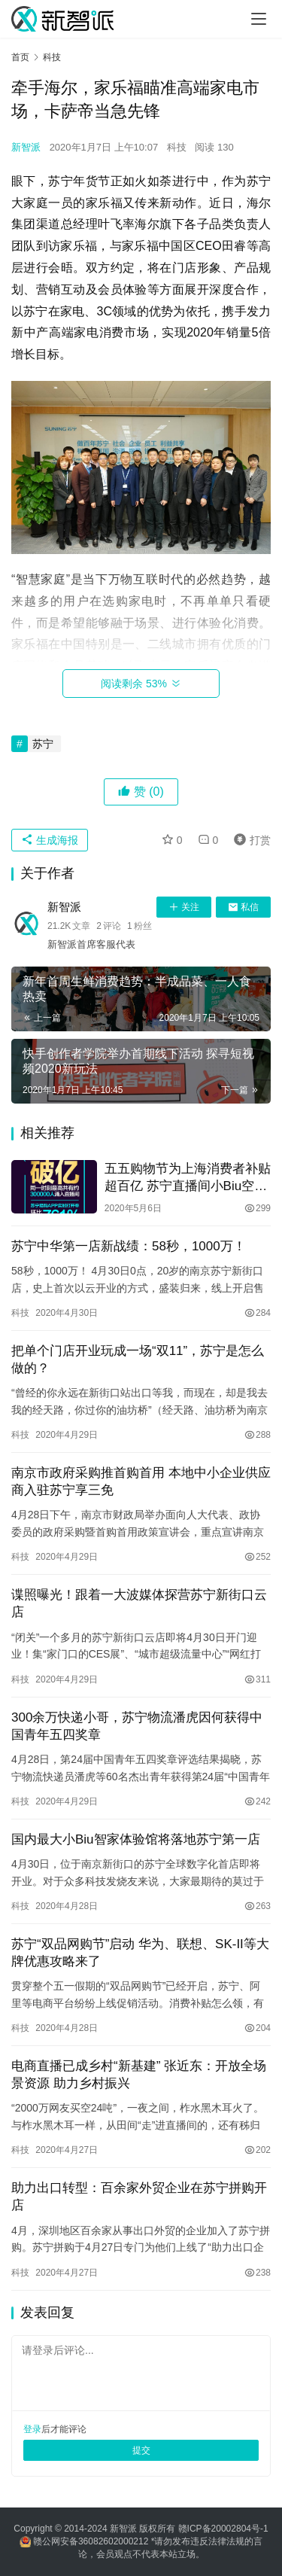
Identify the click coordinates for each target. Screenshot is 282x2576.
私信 (243, 907)
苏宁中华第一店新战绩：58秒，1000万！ (128, 1246)
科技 (176, 147)
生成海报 (49, 840)
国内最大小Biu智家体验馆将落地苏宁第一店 (135, 1839)
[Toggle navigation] (258, 18)
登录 (32, 2429)
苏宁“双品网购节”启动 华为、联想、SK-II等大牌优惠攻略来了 (140, 1953)
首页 (20, 57)
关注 (183, 907)
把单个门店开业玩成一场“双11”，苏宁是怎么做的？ (137, 1359)
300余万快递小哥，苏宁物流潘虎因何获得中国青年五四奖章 (136, 1726)
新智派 (26, 147)
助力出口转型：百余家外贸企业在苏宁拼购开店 (139, 2196)
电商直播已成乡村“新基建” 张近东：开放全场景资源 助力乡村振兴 (138, 2074)
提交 (141, 2450)
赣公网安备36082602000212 (90, 2541)
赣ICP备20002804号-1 (223, 2528)
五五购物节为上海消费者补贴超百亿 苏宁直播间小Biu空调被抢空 (188, 1178)
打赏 (249, 840)
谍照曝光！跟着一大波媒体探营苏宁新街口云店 (139, 1603)
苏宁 (42, 744)
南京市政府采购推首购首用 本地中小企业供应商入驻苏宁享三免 (141, 1481)
